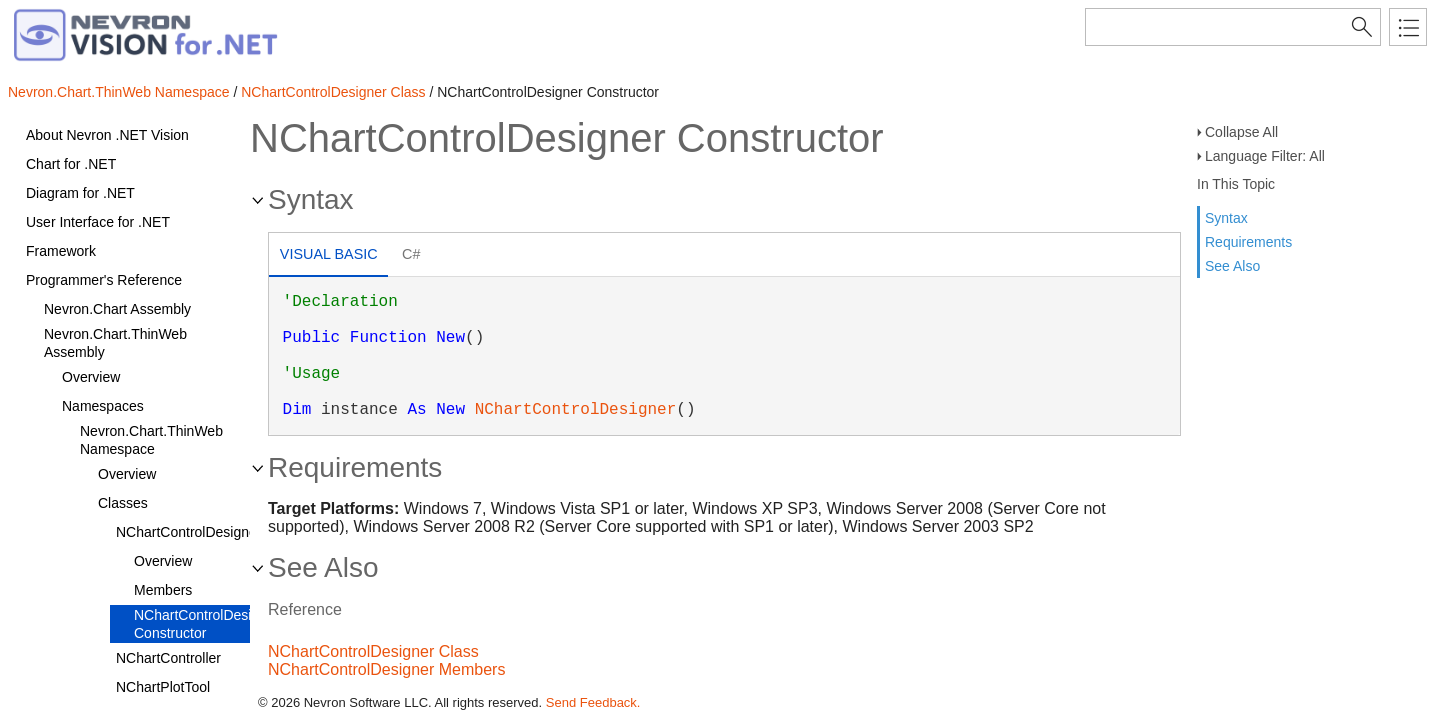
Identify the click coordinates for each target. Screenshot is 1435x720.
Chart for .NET (71, 164)
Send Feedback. (593, 702)
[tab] (328, 256)
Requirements (1248, 242)
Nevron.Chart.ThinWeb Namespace (119, 92)
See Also (1232, 266)
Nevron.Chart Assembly (117, 309)
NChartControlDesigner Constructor (207, 624)
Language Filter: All (1265, 156)
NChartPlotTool (163, 687)
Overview (91, 377)
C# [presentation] (411, 254)
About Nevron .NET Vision (107, 135)
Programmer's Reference (104, 280)
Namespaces (103, 406)
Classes (123, 503)
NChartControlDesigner (189, 532)
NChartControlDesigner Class (333, 92)
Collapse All (1241, 132)
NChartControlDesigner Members (386, 669)
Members (163, 590)
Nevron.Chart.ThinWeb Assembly (115, 343)
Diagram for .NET (80, 193)
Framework (61, 251)
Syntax (1226, 218)
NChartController (168, 658)
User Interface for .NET (98, 222)
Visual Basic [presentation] (329, 254)
